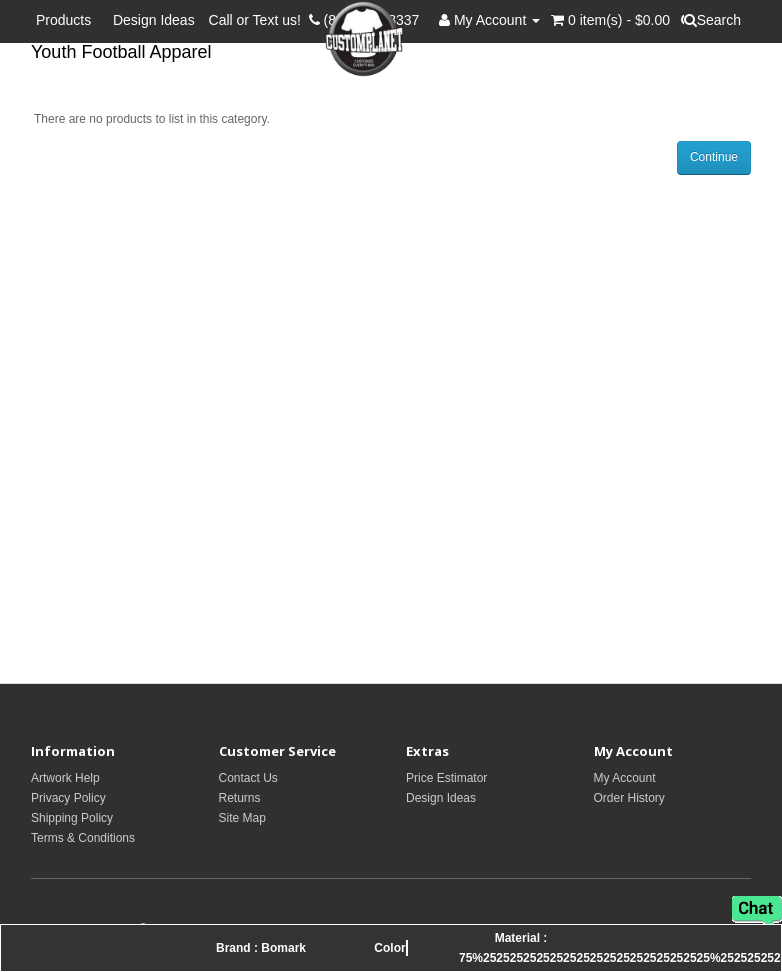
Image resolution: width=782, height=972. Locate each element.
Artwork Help (65, 778)
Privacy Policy (68, 798)
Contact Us (248, 778)
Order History (629, 798)
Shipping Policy (72, 818)
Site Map (242, 818)
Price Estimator (446, 778)
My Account (625, 778)
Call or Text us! (259, 20)
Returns (240, 798)
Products (67, 20)
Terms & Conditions (83, 838)
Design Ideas (154, 20)
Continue (714, 157)
